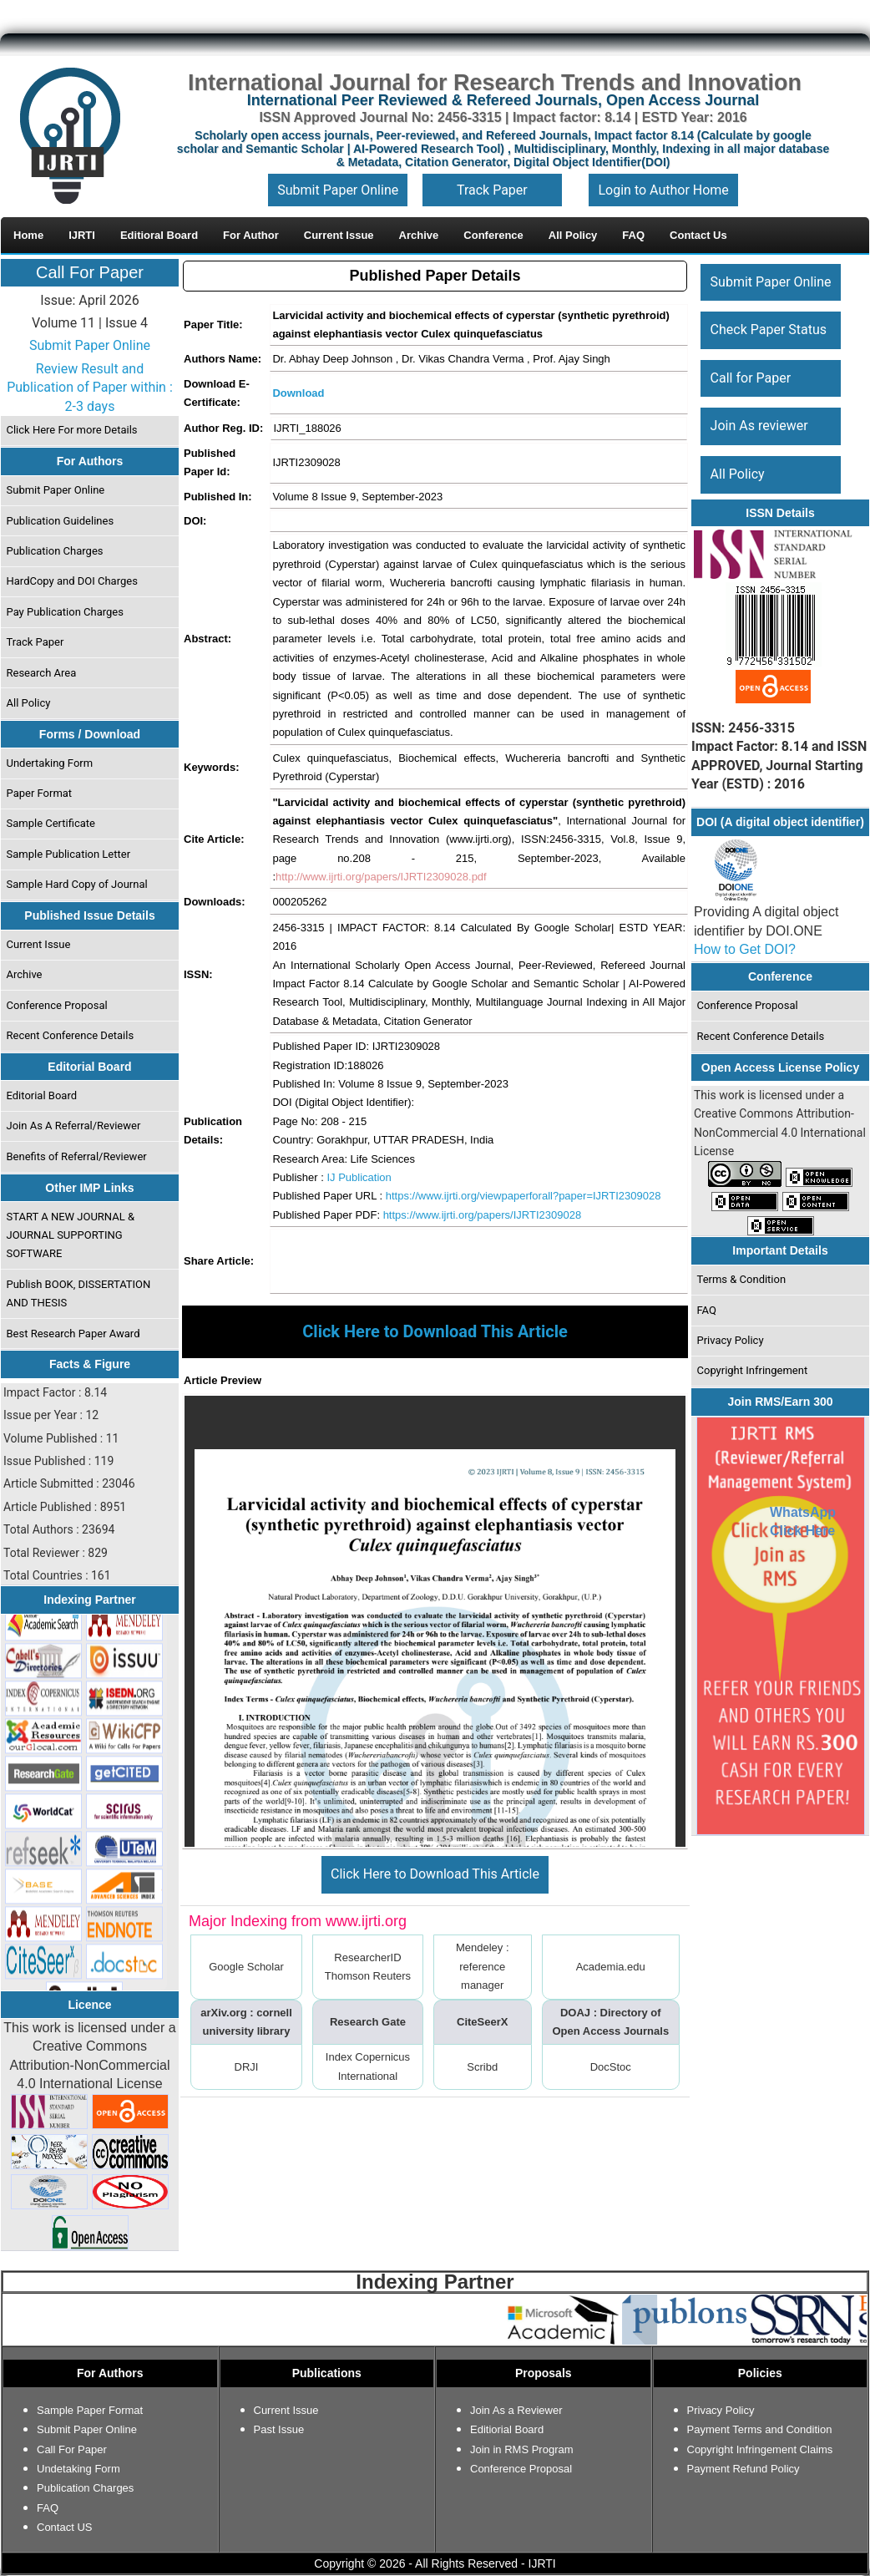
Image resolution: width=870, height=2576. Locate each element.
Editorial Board (42, 1095)
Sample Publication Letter (69, 854)
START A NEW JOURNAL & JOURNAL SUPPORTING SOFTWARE (71, 1235)
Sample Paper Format (90, 2410)
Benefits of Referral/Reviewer (77, 1156)
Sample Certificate (51, 823)
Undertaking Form (50, 763)
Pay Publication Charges (65, 612)
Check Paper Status (769, 329)
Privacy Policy (730, 1340)
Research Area (42, 673)
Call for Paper (751, 378)
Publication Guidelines (60, 521)
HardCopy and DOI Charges (72, 581)
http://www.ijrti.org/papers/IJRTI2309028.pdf (381, 876)
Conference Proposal (57, 1005)
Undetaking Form (78, 2468)
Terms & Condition (742, 1279)
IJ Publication (358, 1177)
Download (298, 393)
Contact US (64, 2527)
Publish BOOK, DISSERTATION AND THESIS (79, 1293)
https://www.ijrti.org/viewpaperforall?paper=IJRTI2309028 (523, 1195)
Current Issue (39, 944)
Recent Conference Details (70, 1035)
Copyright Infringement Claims (760, 2449)
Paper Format (40, 793)
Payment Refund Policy (743, 2468)
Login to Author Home (663, 190)
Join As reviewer (759, 426)
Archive (25, 974)
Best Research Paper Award (73, 1333)
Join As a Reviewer (516, 2410)
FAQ (706, 1310)
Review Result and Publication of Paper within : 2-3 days (90, 387)
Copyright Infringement (752, 1370)
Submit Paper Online (337, 190)
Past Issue (279, 2429)
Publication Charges (55, 551)
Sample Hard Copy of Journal (77, 884)
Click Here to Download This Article (435, 1874)
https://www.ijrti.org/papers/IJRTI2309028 (482, 1215)
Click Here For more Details (72, 429)
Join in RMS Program (522, 2449)
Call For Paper (90, 272)
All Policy (29, 703)
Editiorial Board (507, 2429)
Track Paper (492, 190)
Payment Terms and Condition (759, 2429)
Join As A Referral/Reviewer (74, 1125)
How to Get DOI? (745, 949)
